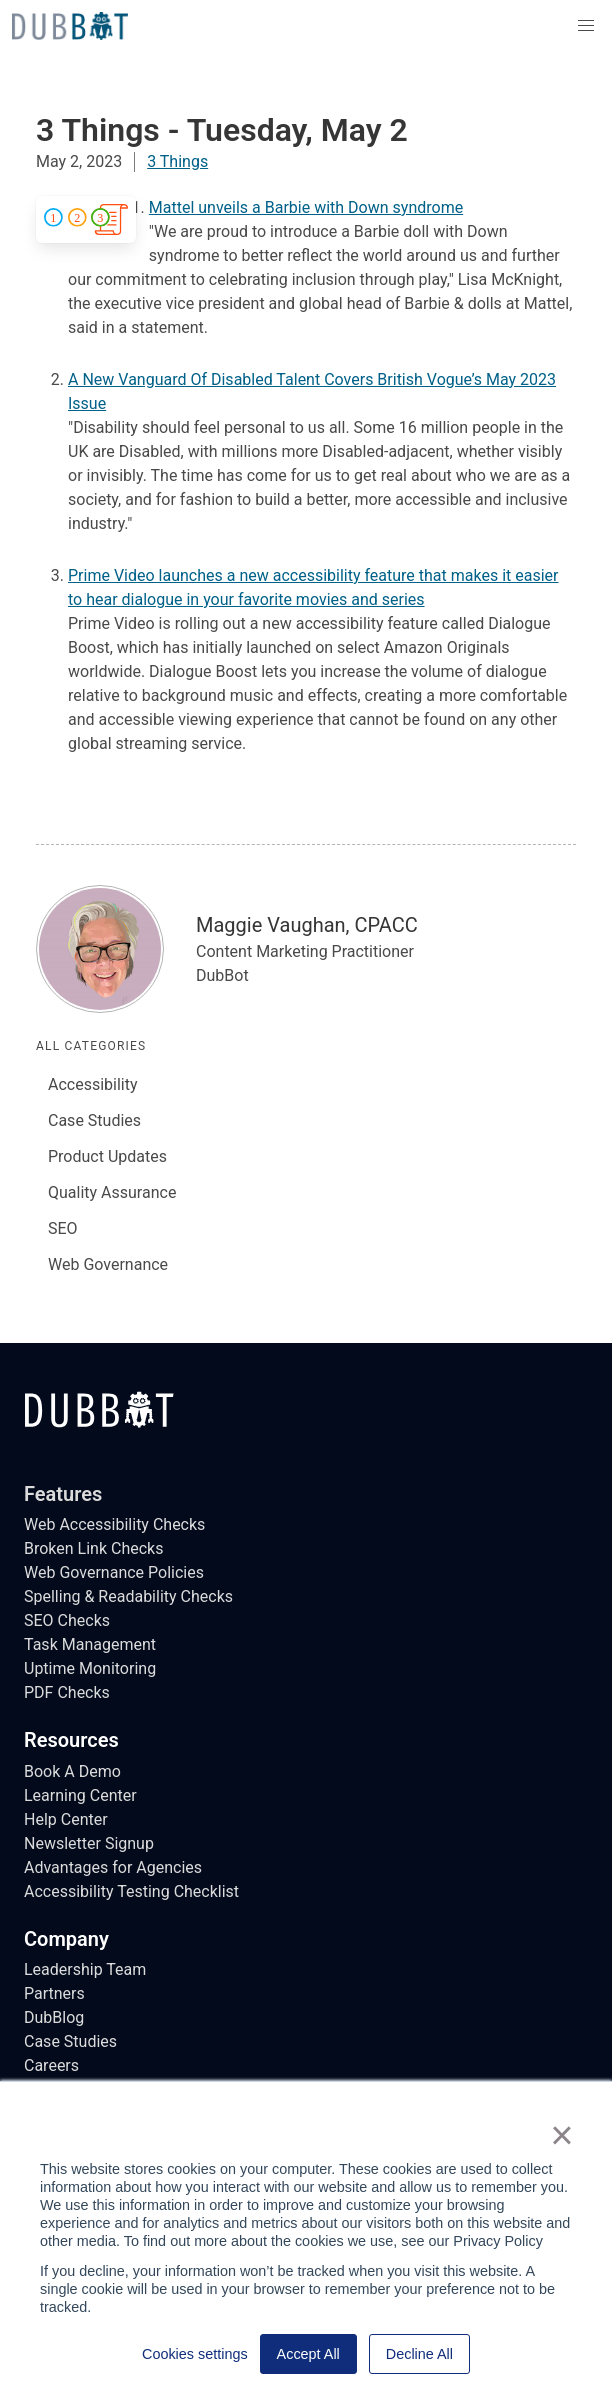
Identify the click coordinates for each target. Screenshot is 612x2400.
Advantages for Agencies (113, 1867)
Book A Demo (72, 1771)
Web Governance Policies (114, 1572)
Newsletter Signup (89, 1843)
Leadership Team (85, 1969)
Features (63, 1494)
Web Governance (108, 1264)
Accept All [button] (308, 2354)
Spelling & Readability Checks (128, 1596)
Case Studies (94, 1120)
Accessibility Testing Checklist (131, 1891)
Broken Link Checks (93, 1548)
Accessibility (93, 1084)
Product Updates (107, 1156)
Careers (51, 2065)
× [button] (561, 2135)
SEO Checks (67, 1620)
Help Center (66, 1819)
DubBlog (54, 2017)
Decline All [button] (419, 2354)
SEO (63, 1228)
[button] (586, 26)
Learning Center (80, 1795)
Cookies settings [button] (195, 2354)
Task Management (90, 1644)
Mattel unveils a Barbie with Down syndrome (306, 207)
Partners (54, 1993)
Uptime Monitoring (90, 1668)
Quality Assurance (112, 1192)
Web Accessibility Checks (114, 1524)
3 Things (177, 161)
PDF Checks (67, 1692)
